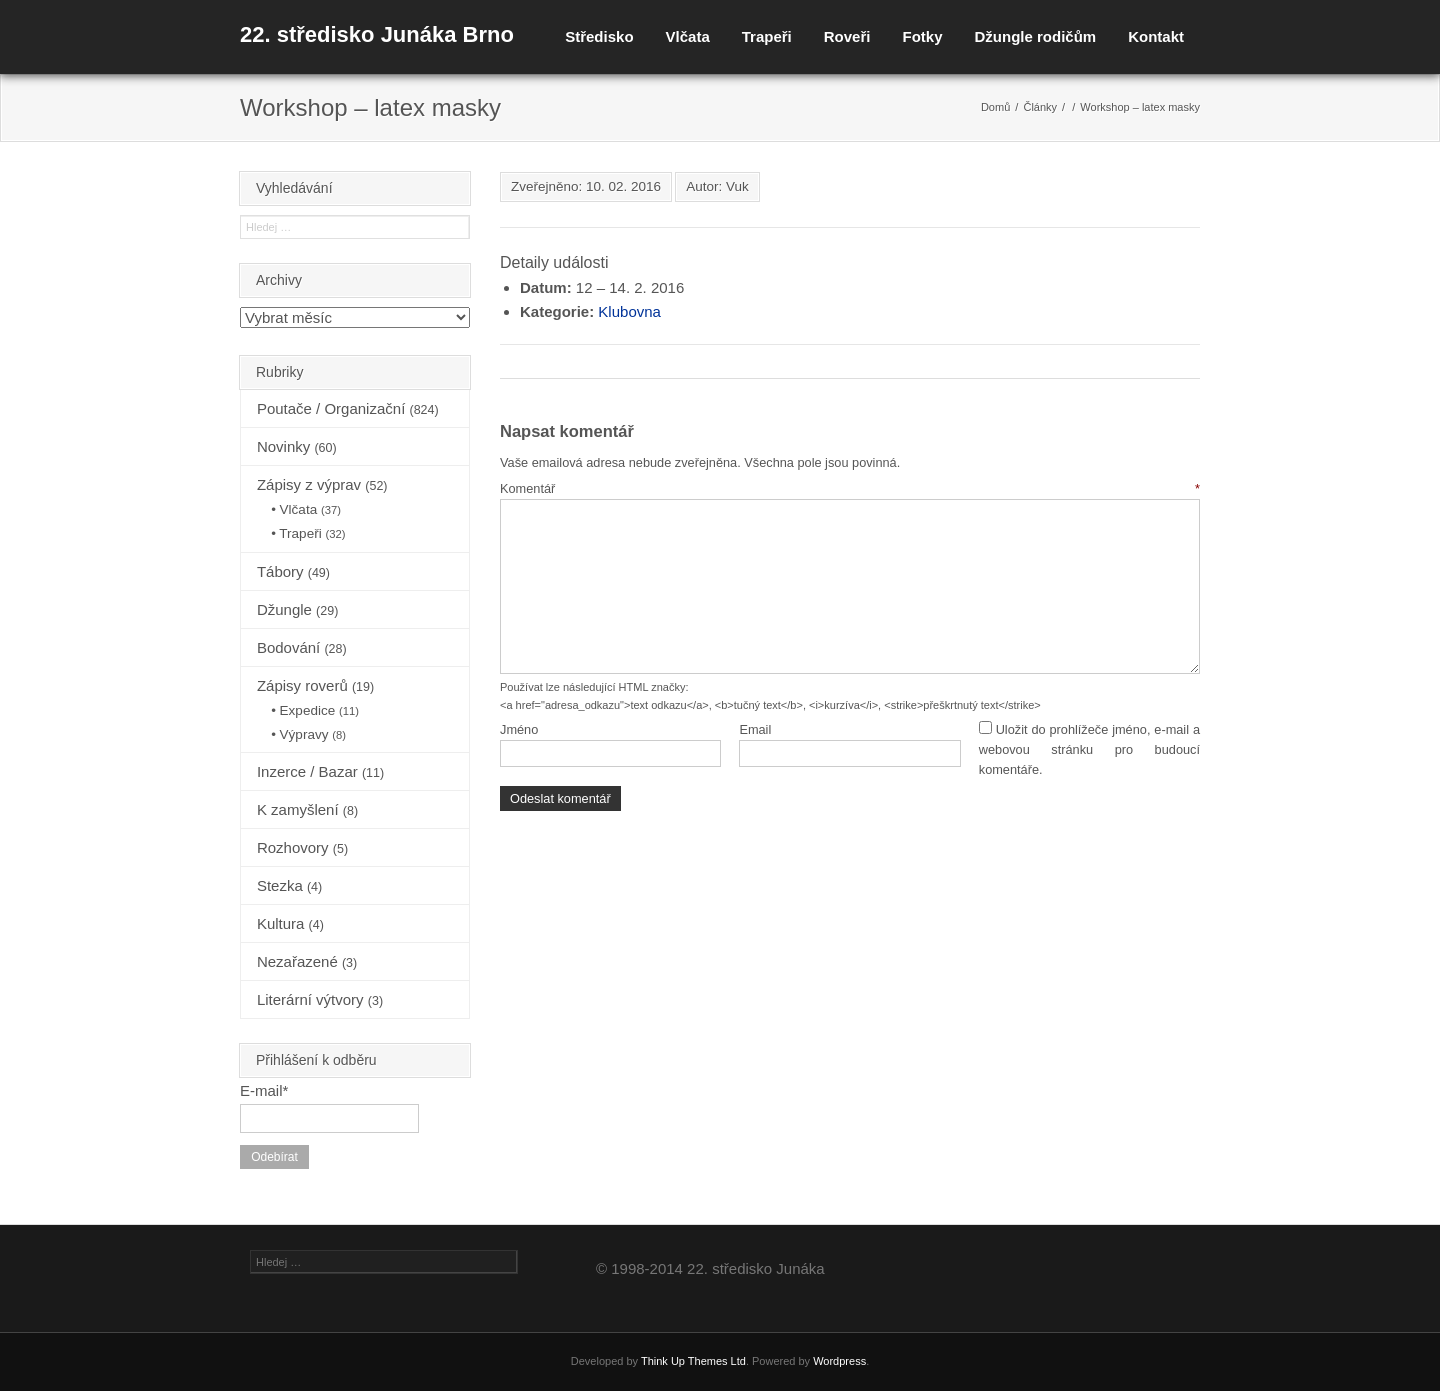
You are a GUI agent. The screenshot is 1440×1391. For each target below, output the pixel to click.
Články (1040, 107)
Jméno (519, 729)
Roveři (847, 36)
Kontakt (1156, 36)
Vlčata (688, 36)
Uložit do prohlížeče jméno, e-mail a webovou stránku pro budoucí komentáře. (1089, 750)
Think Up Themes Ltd (693, 1361)
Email (755, 729)
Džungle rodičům (1035, 36)
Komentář (850, 488)
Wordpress (839, 1361)
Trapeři (767, 36)
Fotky (922, 36)
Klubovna (629, 311)
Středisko (599, 36)
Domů (995, 107)
